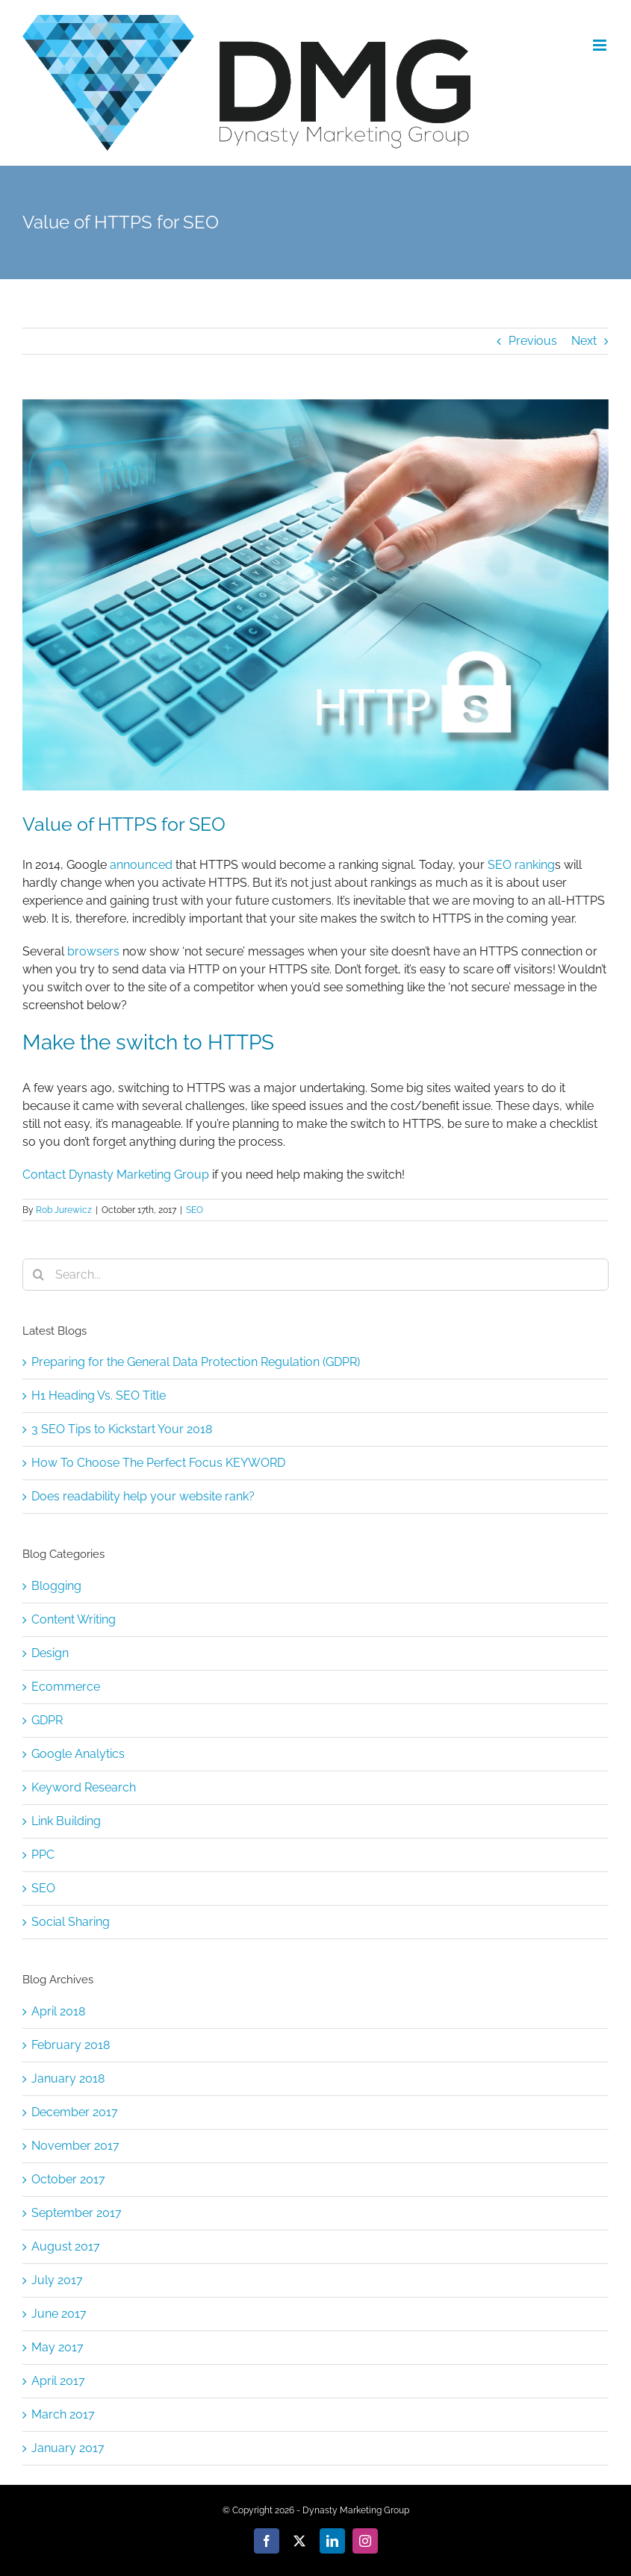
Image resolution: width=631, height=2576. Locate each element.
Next (584, 341)
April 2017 (58, 2381)
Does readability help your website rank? (143, 1496)
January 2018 (68, 2078)
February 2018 (70, 2045)
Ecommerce (65, 1687)
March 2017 (63, 2414)
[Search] (38, 1275)
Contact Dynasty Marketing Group (115, 1174)
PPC (43, 1854)
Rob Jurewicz (64, 1210)
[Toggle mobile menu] (601, 45)
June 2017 (59, 2314)
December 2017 (74, 2112)
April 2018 (58, 2011)
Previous (533, 341)
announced (141, 865)
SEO (194, 1210)
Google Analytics (78, 1754)
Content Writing (73, 1619)
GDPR (47, 1720)
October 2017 (68, 2179)
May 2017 (57, 2347)
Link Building (66, 1821)
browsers (93, 951)
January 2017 (68, 2448)
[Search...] (315, 1275)
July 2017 (57, 2280)
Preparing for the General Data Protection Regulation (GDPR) (195, 1362)
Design (50, 1653)
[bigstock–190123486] (315, 594)
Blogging (56, 1586)
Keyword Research (83, 1787)
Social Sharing (70, 1922)
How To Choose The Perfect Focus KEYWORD (158, 1463)
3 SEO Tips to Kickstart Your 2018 (121, 1429)
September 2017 (76, 2213)
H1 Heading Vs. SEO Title (98, 1395)
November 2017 (75, 2146)
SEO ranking (521, 865)
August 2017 (65, 2246)
